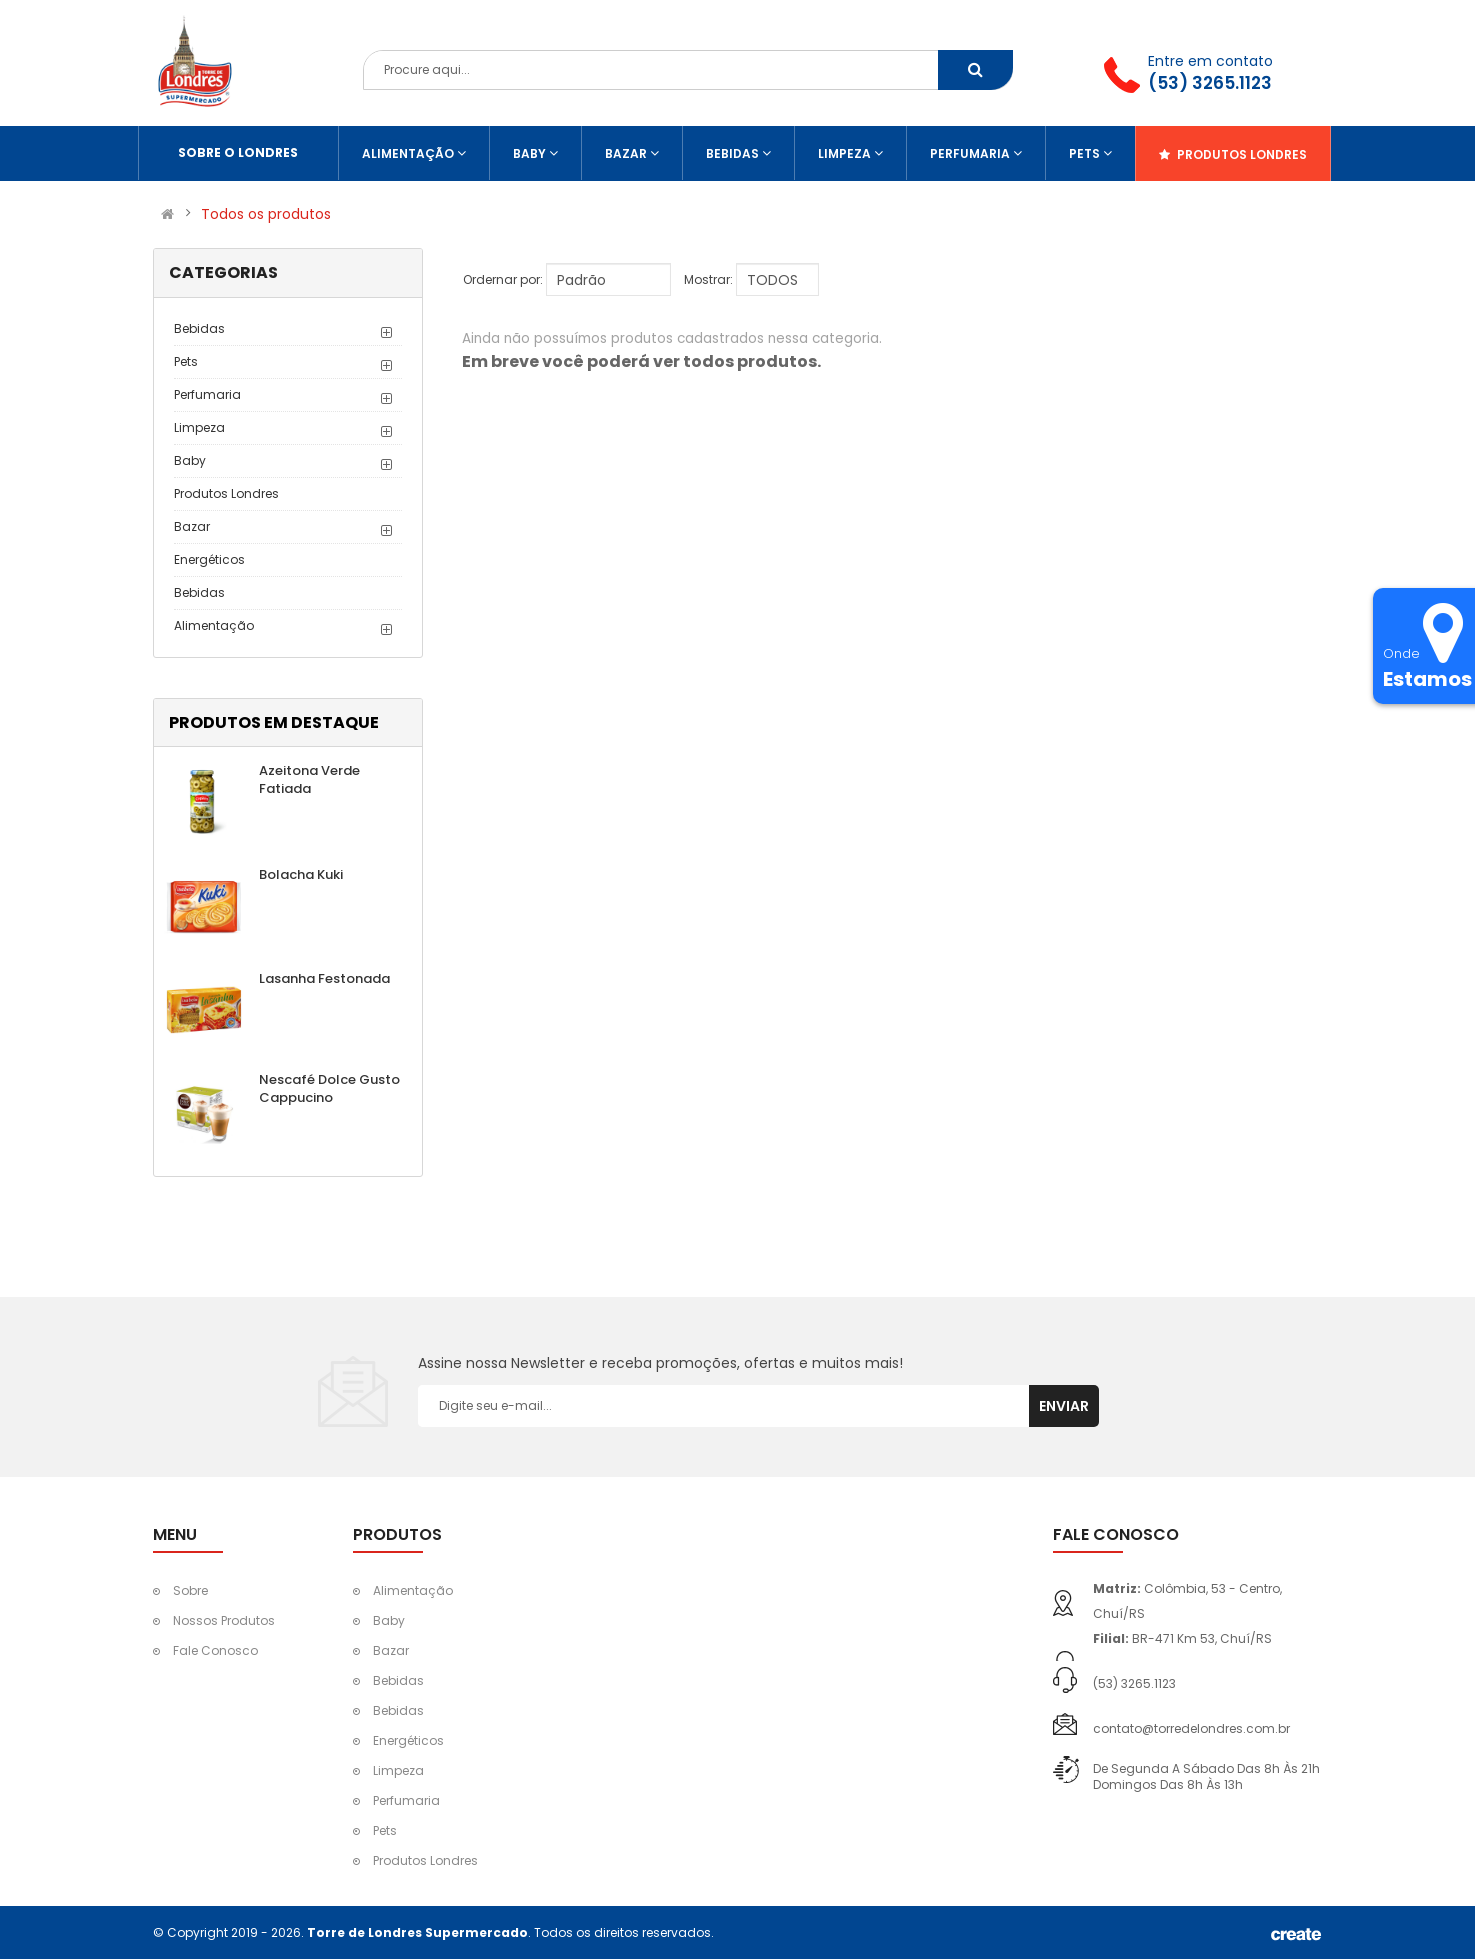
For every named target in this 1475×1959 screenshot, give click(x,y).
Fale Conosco (215, 1650)
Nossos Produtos (224, 1620)
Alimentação (214, 625)
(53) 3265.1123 (1210, 83)
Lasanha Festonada (324, 978)
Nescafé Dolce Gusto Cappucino (329, 1088)
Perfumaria (207, 394)
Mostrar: (708, 279)
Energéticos (209, 559)
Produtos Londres (226, 493)
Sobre (190, 1590)
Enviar (1064, 1406)
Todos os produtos (266, 214)
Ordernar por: (503, 279)
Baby (190, 460)
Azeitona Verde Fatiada (309, 779)
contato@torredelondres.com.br (1191, 1728)
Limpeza (199, 427)
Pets (186, 361)
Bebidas (199, 328)
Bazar (192, 526)
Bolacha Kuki (301, 874)
